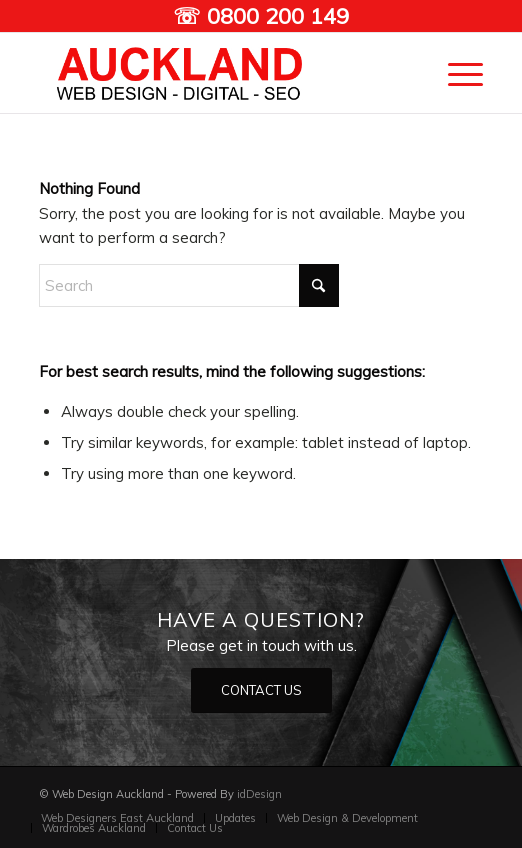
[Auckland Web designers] (216, 73)
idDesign (259, 794)
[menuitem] (455, 73)
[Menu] (455, 73)
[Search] (189, 285)
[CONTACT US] (261, 690)
